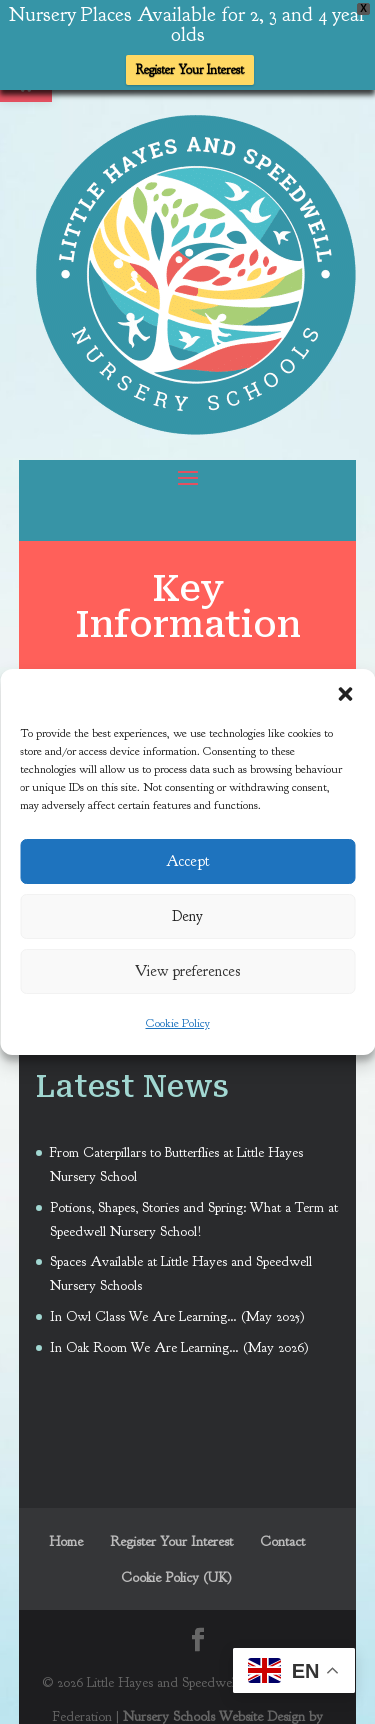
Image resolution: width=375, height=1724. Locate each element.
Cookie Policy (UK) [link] (176, 1576)
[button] (345, 694)
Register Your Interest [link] (190, 70)
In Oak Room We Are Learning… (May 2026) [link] (179, 1346)
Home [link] (66, 1540)
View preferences (187, 971)
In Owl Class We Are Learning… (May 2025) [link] (177, 1315)
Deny (187, 916)
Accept (188, 861)
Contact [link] (282, 1540)
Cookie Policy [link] (178, 1023)
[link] (196, 427)
